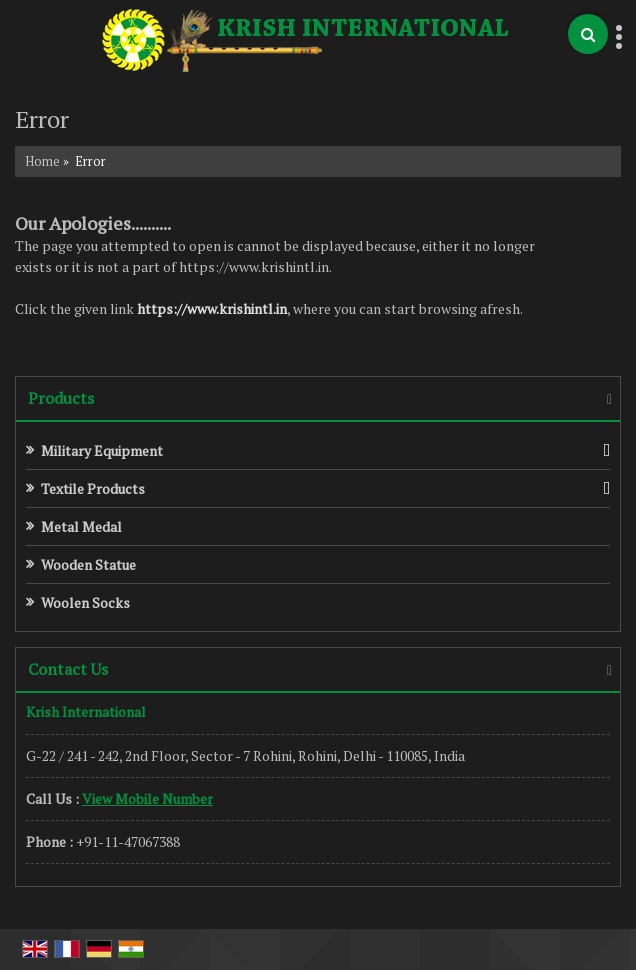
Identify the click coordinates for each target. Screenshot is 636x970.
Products (61, 398)
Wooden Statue (88, 564)
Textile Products (93, 488)
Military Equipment (102, 450)
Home (42, 161)
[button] (147, 798)
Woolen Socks (85, 602)
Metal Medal (81, 526)
